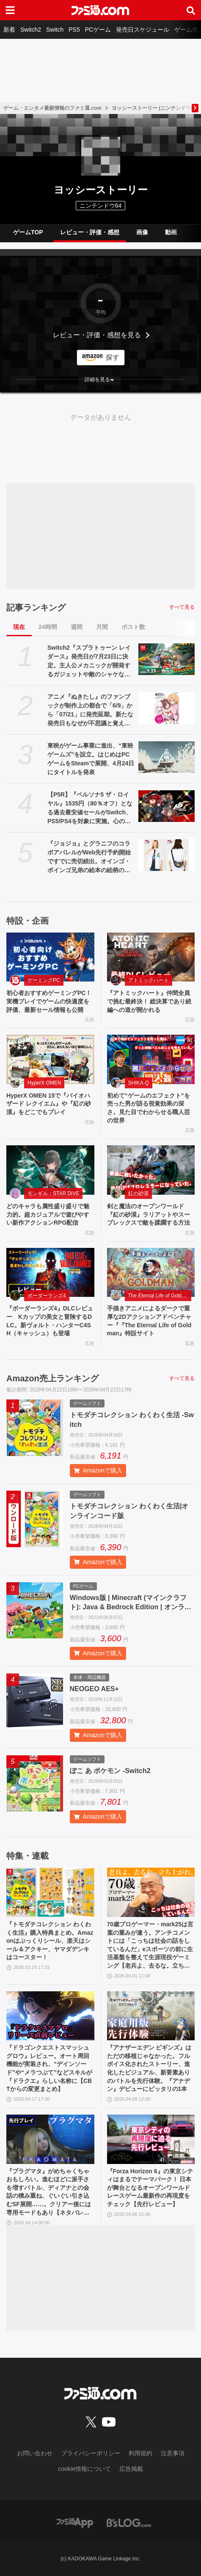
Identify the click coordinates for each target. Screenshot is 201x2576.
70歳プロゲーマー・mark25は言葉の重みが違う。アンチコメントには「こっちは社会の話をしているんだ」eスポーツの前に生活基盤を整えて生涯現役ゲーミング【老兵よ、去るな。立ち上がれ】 (150, 1945)
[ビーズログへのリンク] (129, 2522)
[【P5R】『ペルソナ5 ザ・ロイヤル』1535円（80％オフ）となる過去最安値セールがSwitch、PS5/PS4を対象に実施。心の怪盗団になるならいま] (166, 806)
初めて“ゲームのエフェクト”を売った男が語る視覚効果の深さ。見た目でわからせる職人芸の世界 (148, 1108)
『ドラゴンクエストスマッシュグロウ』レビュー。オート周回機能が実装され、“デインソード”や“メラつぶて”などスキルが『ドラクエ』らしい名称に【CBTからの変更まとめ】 (49, 2068)
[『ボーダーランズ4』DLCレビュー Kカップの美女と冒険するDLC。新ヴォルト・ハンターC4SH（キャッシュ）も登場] (50, 1272)
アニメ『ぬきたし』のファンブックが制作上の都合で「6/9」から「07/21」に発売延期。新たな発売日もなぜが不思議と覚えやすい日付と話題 (90, 710)
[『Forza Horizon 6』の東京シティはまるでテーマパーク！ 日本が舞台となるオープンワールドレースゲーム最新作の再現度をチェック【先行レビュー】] (151, 2139)
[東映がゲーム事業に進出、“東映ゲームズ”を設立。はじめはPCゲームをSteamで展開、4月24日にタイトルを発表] (166, 757)
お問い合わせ (34, 2453)
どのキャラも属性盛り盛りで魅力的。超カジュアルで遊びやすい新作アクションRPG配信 (47, 1214)
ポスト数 (133, 627)
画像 (142, 232)
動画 (171, 232)
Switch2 (30, 29)
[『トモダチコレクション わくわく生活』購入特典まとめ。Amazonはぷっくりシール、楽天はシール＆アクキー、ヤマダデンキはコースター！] (50, 1892)
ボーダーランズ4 (47, 1296)
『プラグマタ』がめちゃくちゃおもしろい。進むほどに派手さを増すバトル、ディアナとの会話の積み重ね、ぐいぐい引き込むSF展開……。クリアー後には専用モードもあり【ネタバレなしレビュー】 (48, 2192)
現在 (19, 627)
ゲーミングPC (44, 980)
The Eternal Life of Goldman (160, 1296)
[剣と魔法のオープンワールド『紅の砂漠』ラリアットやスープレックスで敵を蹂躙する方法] (151, 1170)
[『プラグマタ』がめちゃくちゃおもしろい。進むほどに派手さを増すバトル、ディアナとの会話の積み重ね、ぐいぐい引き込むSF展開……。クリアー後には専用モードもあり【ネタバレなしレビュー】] (50, 2139)
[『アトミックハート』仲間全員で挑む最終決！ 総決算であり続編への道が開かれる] (151, 957)
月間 (102, 627)
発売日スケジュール (142, 29)
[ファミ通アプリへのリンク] (75, 2522)
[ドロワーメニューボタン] (10, 10)
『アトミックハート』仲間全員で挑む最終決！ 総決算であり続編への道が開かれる (149, 1001)
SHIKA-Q (138, 1083)
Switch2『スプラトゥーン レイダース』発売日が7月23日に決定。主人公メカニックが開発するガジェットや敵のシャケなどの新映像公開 (89, 661)
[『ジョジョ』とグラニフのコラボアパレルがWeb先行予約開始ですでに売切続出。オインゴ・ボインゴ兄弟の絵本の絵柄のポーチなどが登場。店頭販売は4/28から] (166, 855)
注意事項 (172, 2453)
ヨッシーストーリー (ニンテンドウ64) (155, 108)
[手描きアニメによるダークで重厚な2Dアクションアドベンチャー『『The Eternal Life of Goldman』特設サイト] (151, 1272)
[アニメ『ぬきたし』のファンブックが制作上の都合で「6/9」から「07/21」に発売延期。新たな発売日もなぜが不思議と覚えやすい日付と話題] (166, 708)
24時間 (48, 627)
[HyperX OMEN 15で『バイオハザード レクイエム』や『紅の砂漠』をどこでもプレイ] (50, 1059)
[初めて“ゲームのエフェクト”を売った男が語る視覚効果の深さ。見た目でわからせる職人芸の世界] (151, 1059)
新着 (9, 29)
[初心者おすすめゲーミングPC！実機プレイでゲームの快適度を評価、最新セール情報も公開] (50, 957)
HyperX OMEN (44, 1083)
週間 (77, 627)
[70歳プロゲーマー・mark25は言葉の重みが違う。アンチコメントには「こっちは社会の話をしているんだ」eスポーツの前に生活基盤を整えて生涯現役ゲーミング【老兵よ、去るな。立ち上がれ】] (151, 1892)
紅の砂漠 (138, 1193)
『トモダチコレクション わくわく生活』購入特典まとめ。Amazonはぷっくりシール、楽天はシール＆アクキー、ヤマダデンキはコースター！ (49, 1940)
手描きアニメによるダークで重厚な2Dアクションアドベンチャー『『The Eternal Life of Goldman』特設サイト (149, 1321)
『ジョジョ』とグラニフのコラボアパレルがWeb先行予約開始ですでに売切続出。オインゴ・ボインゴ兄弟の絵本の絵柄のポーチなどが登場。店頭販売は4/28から (89, 857)
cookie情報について (84, 2468)
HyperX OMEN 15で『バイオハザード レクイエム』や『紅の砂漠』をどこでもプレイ (48, 1103)
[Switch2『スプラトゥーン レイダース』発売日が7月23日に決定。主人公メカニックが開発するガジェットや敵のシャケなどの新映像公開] (166, 659)
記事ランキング (36, 607)
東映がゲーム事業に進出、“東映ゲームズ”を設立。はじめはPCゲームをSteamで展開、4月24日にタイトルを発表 (90, 759)
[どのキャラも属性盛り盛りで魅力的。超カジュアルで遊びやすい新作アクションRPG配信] (50, 1170)
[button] (100, 379)
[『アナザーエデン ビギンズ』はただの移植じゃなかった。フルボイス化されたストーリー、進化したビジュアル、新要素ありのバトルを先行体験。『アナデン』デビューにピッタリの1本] (151, 2016)
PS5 (74, 29)
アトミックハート (148, 980)
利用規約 (140, 2453)
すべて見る (182, 607)
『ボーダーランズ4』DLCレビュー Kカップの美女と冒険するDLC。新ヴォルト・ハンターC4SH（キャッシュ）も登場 (49, 1321)
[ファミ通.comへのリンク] (100, 10)
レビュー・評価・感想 (89, 232)
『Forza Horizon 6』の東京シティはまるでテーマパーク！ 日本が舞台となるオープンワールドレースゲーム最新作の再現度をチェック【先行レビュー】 (150, 2187)
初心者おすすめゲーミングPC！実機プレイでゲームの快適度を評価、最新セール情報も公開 (48, 1001)
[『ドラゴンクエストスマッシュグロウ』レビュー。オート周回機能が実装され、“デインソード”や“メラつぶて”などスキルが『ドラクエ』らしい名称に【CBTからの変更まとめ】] (50, 2016)
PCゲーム (98, 29)
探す (112, 357)
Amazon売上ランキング (52, 1378)
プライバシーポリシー (90, 2453)
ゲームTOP (28, 232)
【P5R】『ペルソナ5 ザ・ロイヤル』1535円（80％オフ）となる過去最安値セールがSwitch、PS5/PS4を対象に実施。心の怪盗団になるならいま (89, 808)
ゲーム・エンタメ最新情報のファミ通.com (52, 108)
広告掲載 (131, 2468)
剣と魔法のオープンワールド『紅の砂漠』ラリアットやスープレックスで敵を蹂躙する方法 (148, 1214)
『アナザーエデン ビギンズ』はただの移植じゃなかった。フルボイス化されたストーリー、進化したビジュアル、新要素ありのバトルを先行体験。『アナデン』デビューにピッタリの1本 (149, 2068)
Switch (54, 29)
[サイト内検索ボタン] (191, 10)
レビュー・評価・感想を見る (97, 335)
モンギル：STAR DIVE (53, 1193)
